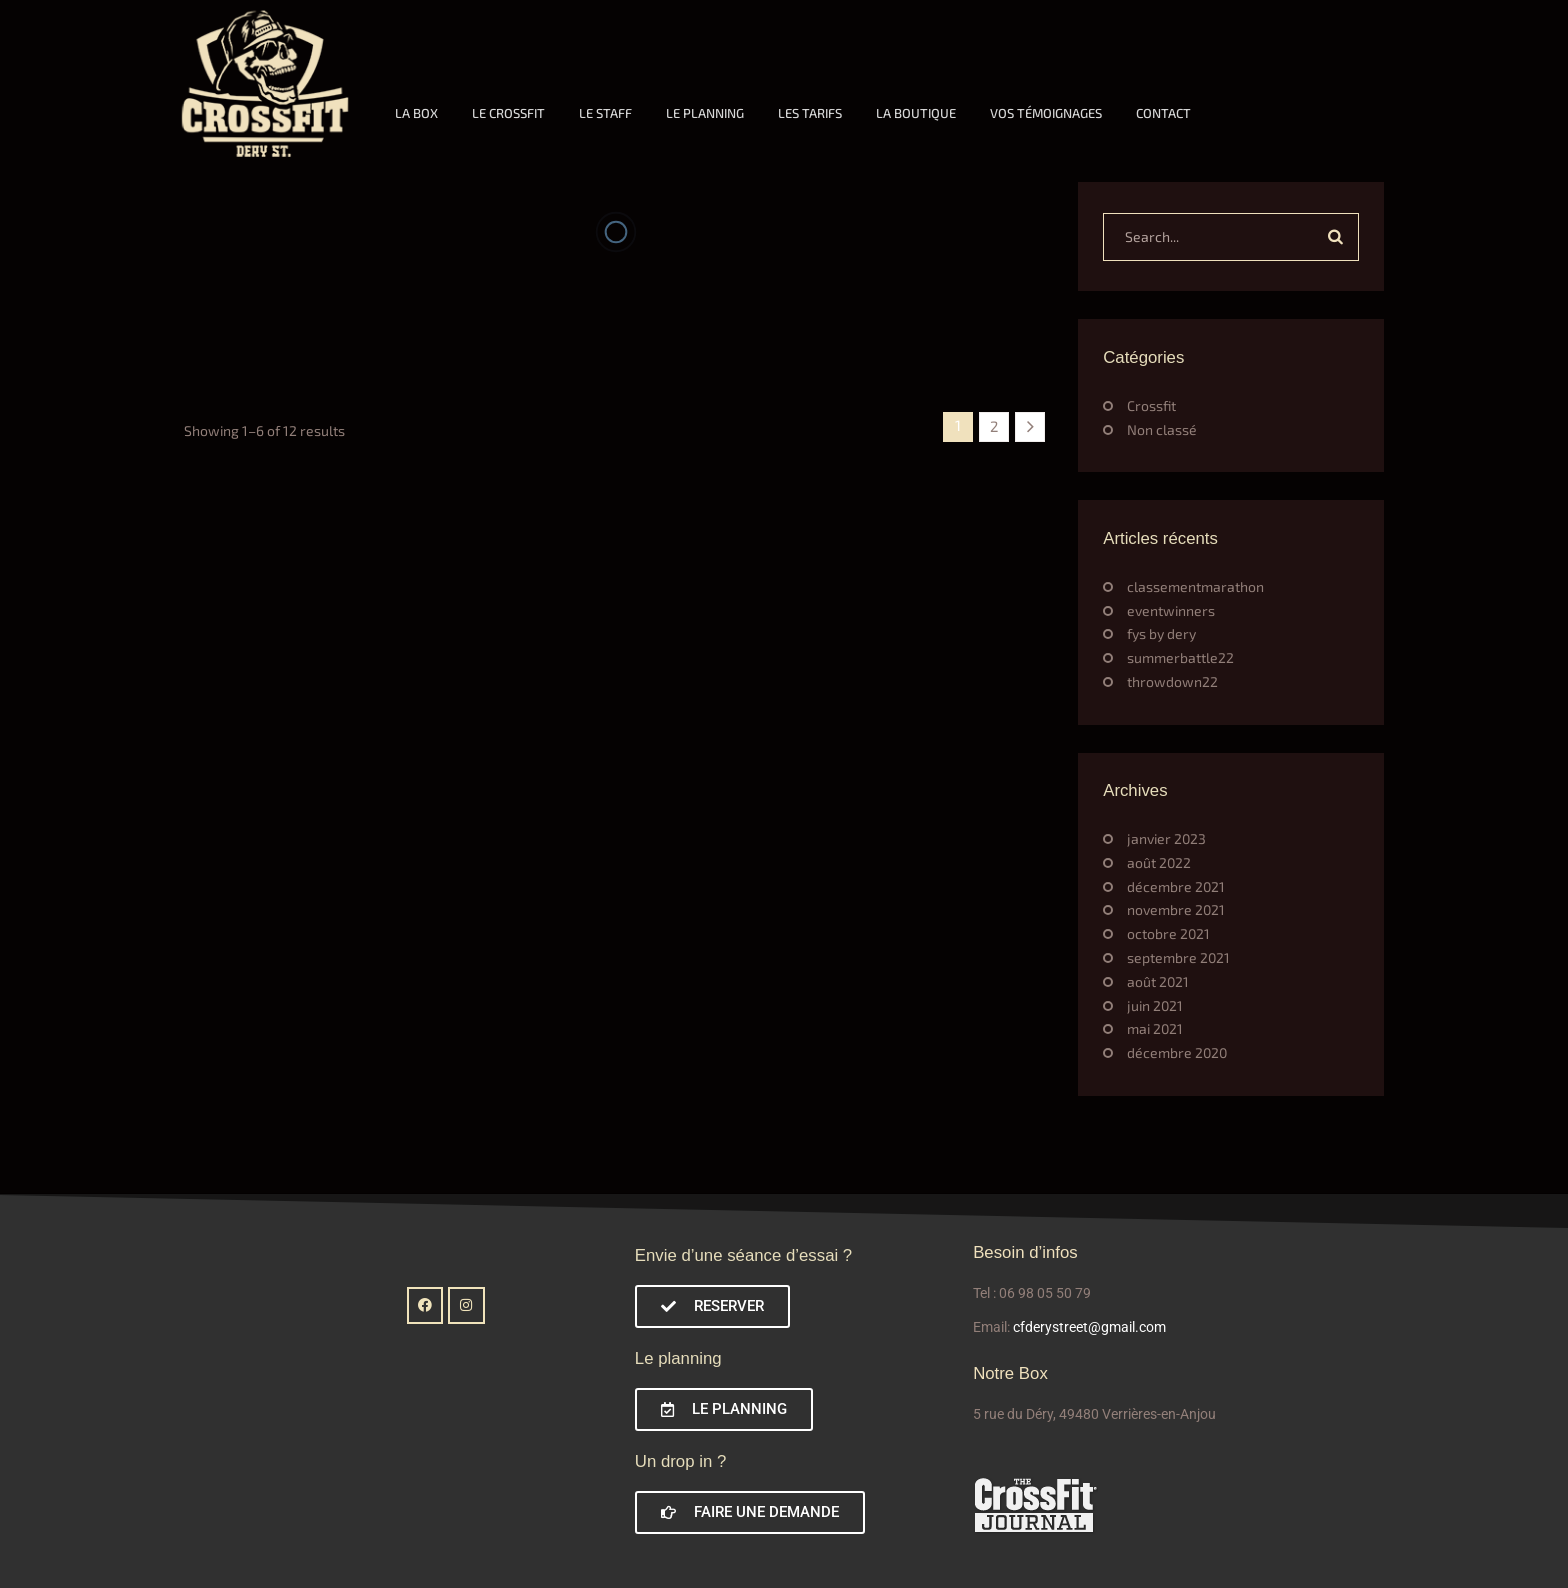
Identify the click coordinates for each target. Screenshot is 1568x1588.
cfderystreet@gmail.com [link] (1089, 1327)
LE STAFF (605, 113)
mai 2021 (1155, 1028)
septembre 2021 (1178, 957)
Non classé (1162, 429)
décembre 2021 (1176, 886)
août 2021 (1158, 981)
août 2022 (1159, 862)
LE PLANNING (705, 113)
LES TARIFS (810, 113)
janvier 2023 (1166, 838)
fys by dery (1161, 633)
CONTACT (1163, 113)
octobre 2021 (1168, 933)
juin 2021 (1155, 1005)
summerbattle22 (1180, 657)
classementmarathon (1195, 586)
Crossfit (1151, 405)
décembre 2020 (1177, 1052)
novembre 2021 (1176, 909)
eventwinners (1171, 610)
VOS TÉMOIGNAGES (1046, 113)
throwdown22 (1172, 681)
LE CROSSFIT (508, 113)
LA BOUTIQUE (916, 113)
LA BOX (416, 113)
